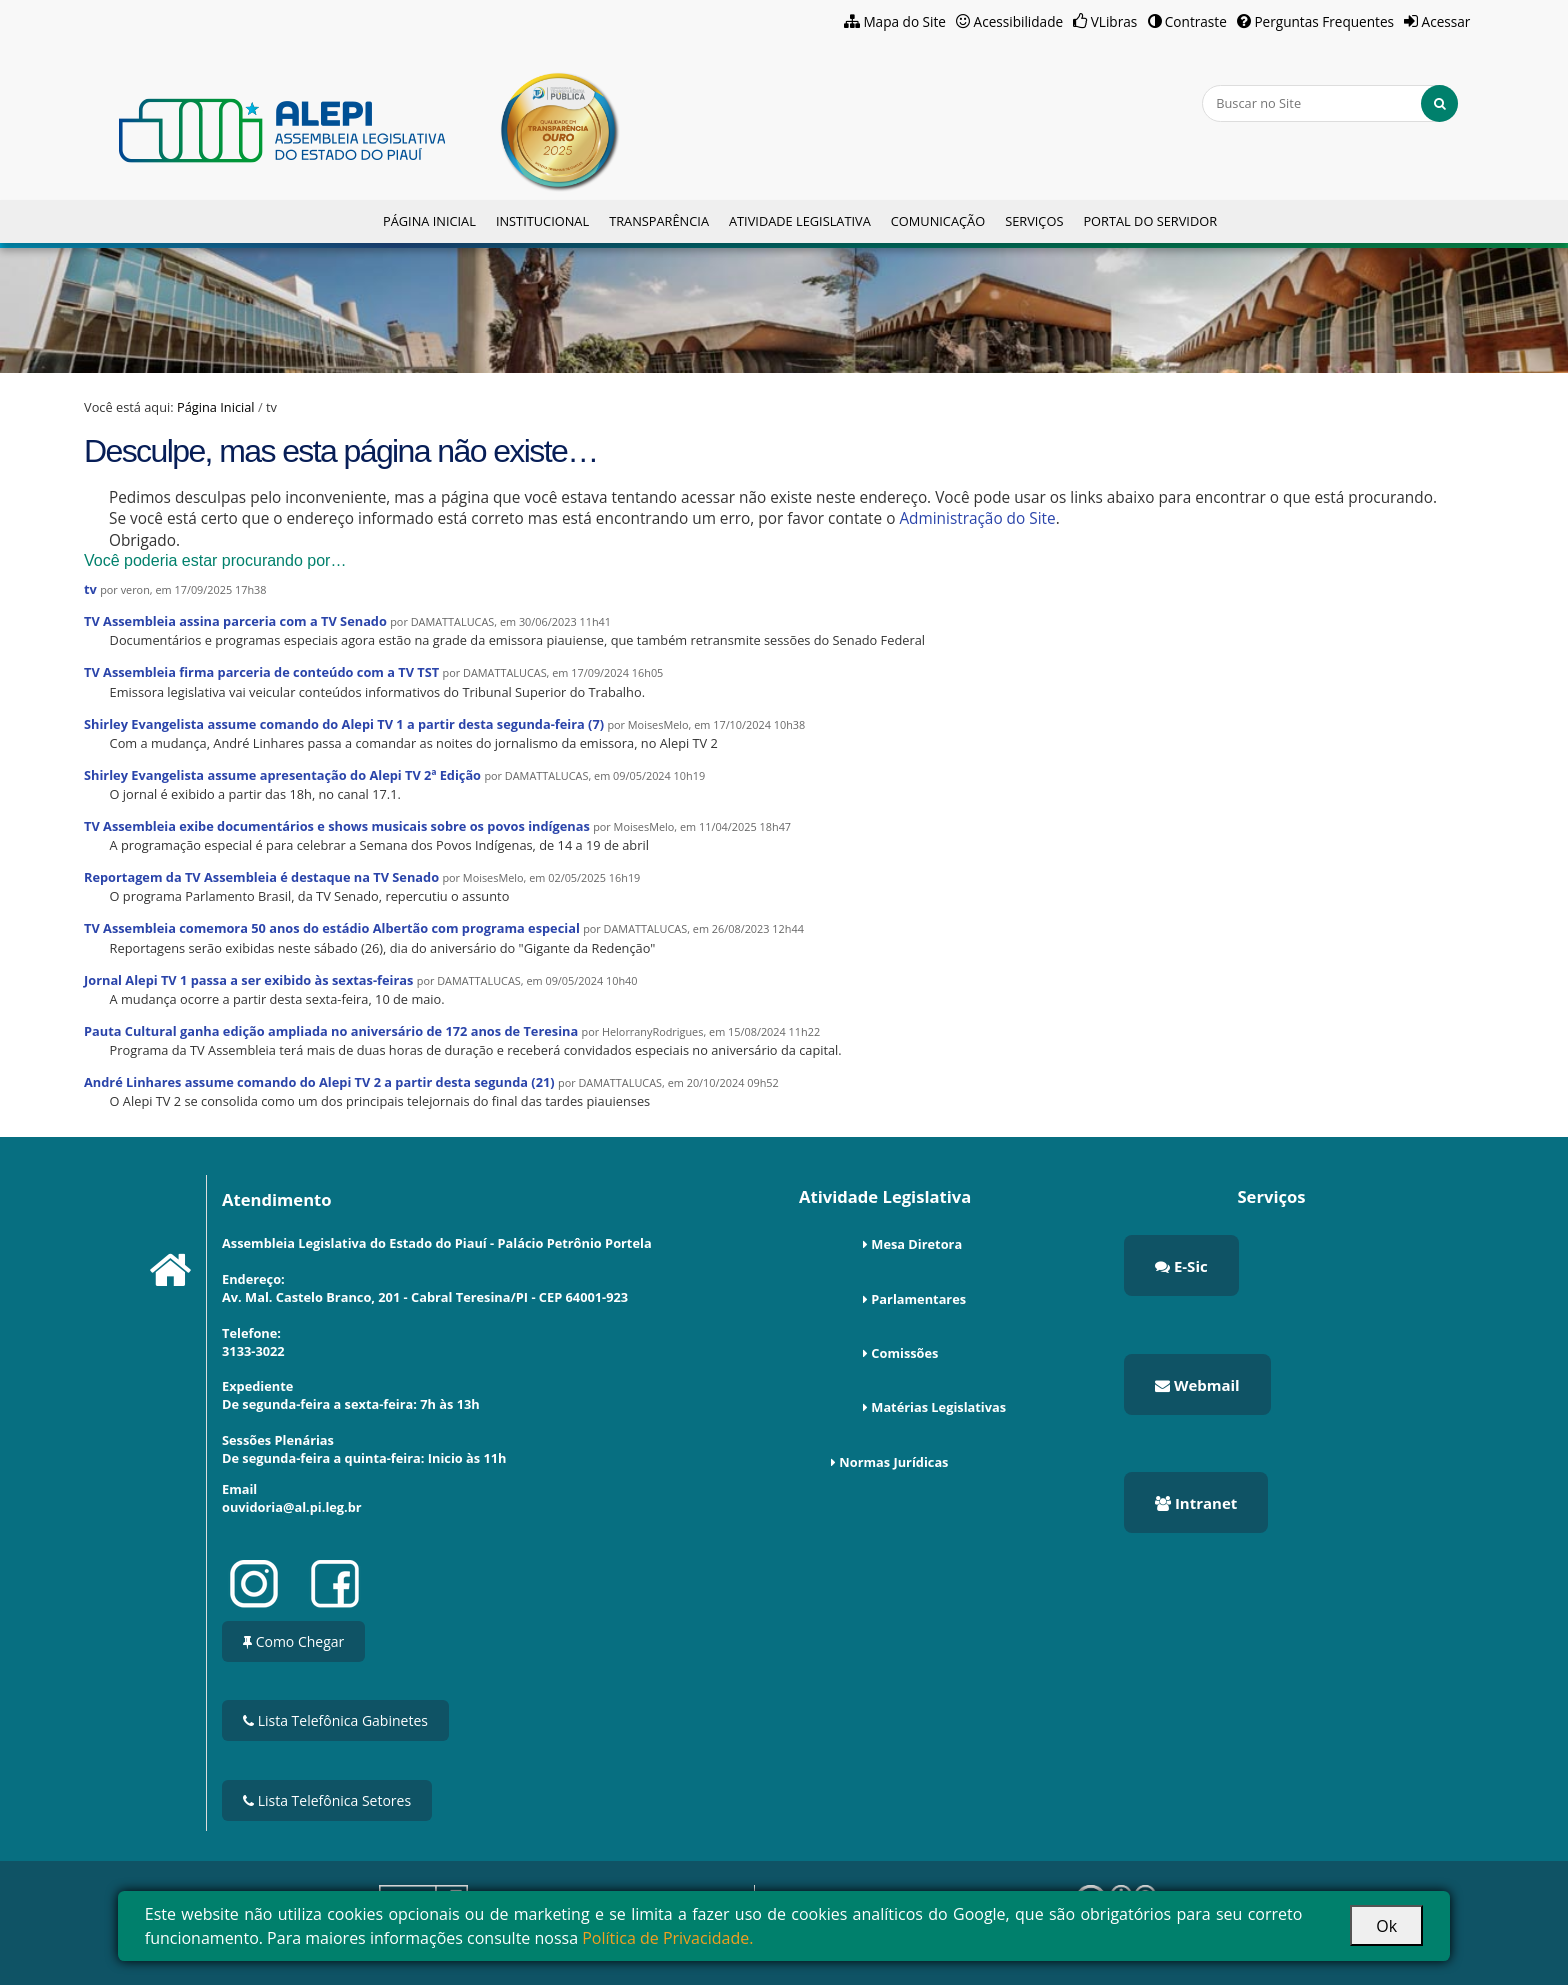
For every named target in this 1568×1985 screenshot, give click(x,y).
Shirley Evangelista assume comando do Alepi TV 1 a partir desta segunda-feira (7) (344, 724)
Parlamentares (918, 1299)
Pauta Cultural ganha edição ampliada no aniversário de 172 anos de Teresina (331, 1031)
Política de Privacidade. (667, 1938)
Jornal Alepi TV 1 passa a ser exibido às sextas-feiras (248, 980)
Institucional (542, 221)
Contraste (1196, 21)
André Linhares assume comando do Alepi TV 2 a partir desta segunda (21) (319, 1082)
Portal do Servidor (1150, 221)
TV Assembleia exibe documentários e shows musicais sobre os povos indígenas (337, 826)
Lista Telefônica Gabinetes (335, 1720)
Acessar (1446, 21)
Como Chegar (293, 1641)
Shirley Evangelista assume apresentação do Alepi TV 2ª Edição (282, 775)
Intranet (1196, 1503)
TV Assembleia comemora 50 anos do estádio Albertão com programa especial (332, 928)
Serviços (1034, 221)
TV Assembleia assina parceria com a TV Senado (235, 621)
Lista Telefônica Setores (327, 1800)
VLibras (1114, 21)
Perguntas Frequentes (1324, 21)
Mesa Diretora (916, 1244)
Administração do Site (977, 518)
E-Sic (1181, 1266)
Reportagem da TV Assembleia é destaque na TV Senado (261, 877)
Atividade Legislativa (800, 221)
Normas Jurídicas (893, 1462)
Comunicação (938, 221)
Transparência (659, 221)
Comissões (904, 1353)
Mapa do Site (904, 21)
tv (90, 589)
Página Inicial (429, 221)
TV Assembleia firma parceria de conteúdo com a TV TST (261, 672)
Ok (1386, 1926)
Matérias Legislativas (938, 1407)
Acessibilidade (1019, 21)
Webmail (1197, 1385)
